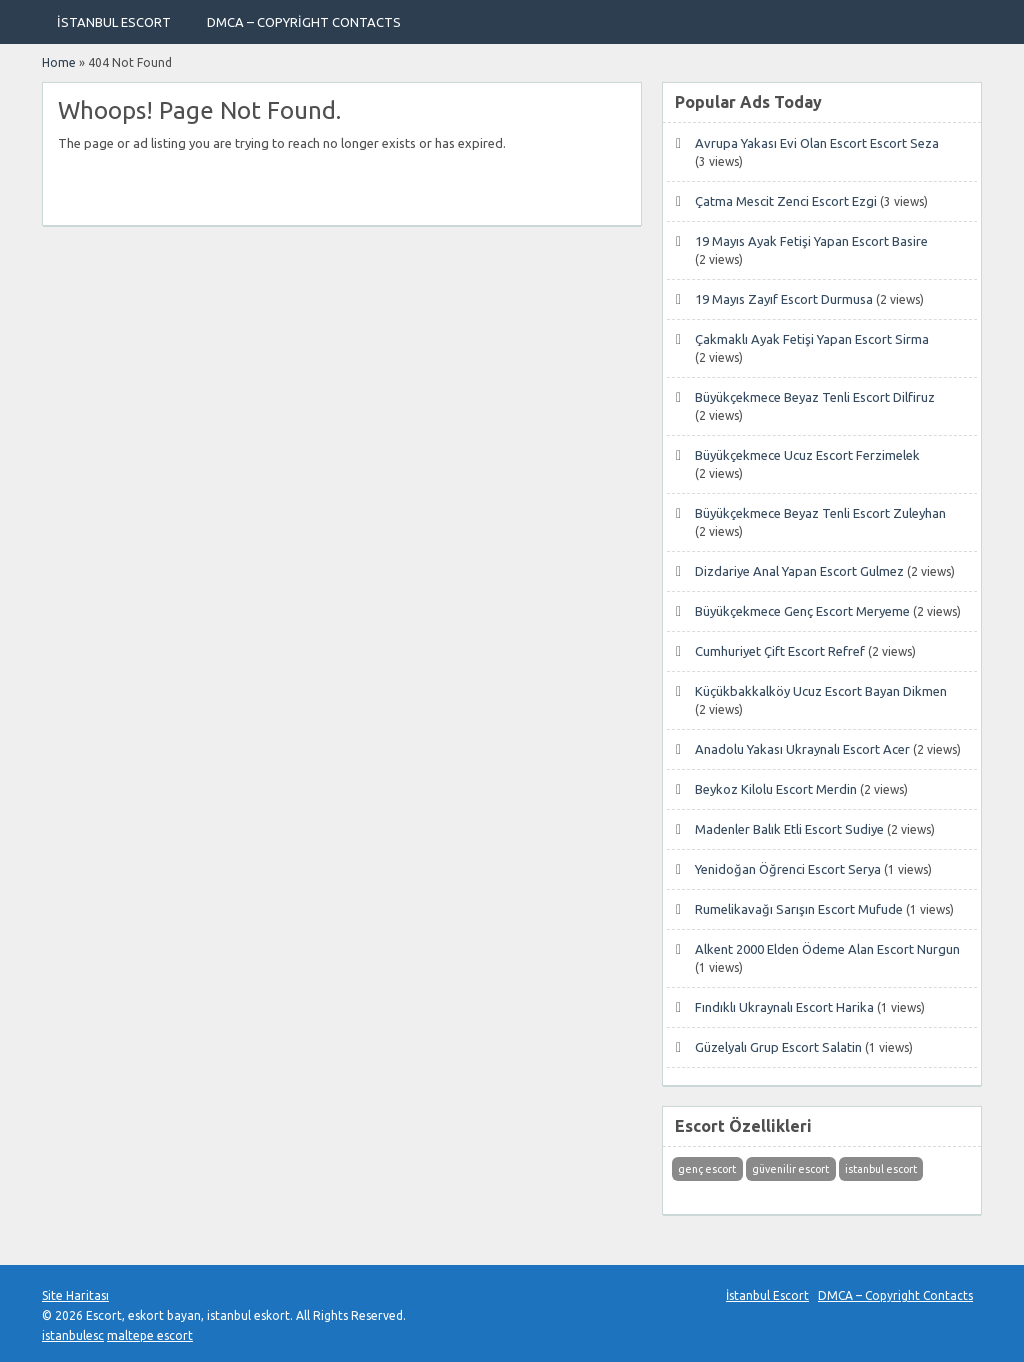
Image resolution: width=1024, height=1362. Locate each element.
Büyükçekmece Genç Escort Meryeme (802, 611)
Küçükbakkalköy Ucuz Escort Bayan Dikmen (821, 691)
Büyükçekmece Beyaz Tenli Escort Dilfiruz (815, 397)
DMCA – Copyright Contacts (304, 22)
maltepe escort (150, 1335)
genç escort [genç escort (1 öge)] (707, 1169)
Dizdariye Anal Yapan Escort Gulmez (799, 571)
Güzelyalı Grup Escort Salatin (778, 1047)
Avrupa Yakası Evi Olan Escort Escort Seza (817, 143)
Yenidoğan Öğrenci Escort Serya (788, 869)
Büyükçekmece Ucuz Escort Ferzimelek (807, 455)
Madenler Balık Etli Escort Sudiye (789, 829)
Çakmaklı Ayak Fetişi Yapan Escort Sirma (812, 339)
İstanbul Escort (114, 22)
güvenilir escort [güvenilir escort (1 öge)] (790, 1169)
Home (59, 62)
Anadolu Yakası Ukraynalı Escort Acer (802, 749)
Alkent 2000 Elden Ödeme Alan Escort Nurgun (827, 949)
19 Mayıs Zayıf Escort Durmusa (784, 299)
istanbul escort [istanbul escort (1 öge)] (881, 1169)
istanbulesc (73, 1335)
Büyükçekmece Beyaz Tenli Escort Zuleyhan (820, 513)
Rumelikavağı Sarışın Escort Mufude (799, 909)
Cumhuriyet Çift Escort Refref (780, 651)
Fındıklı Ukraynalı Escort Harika (784, 1007)
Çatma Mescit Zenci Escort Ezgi (786, 201)
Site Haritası (75, 1295)
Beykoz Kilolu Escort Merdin (776, 789)
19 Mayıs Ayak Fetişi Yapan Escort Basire (811, 241)
